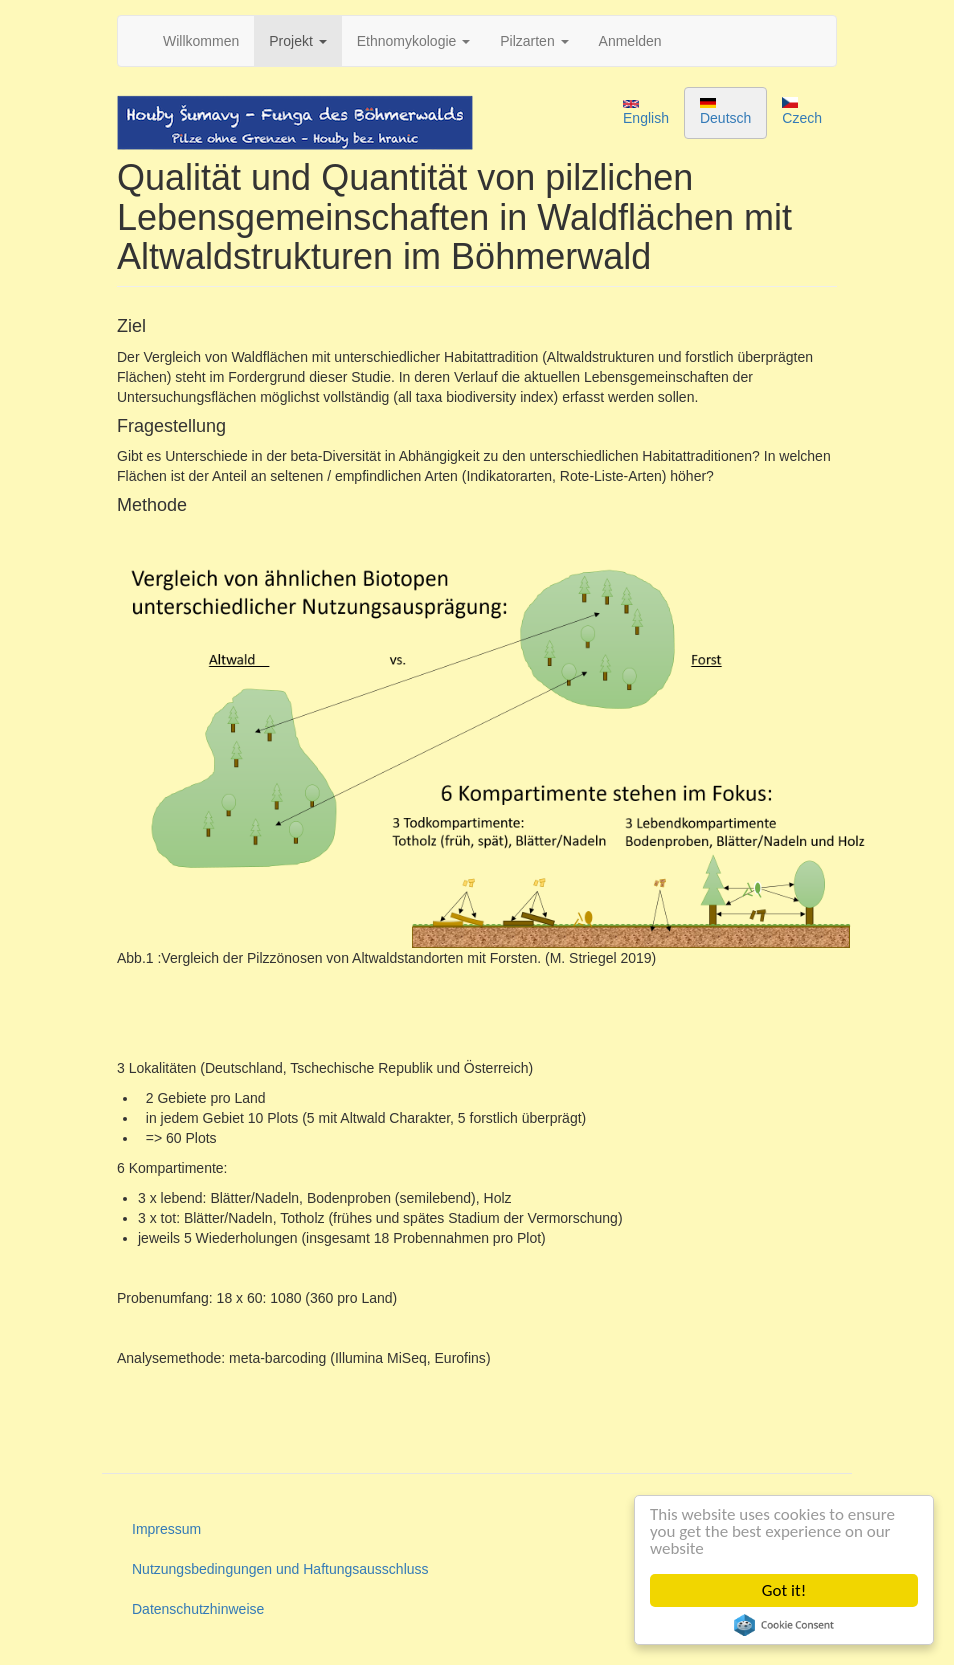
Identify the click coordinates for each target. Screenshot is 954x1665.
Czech (802, 111)
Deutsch (725, 112)
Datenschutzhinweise (198, 1609)
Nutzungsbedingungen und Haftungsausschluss (280, 1569)
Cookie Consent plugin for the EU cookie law (784, 1625)
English (646, 113)
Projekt (297, 41)
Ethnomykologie (414, 41)
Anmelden (630, 41)
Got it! (784, 1590)
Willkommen (201, 41)
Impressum (166, 1529)
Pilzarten (534, 41)
